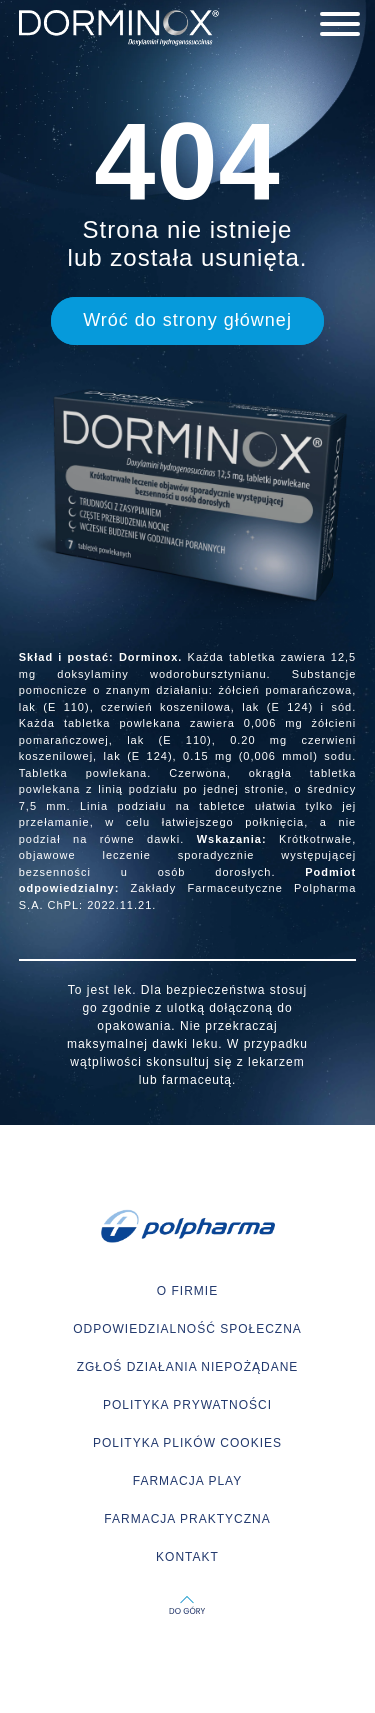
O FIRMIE (187, 1291)
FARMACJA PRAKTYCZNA (187, 1519)
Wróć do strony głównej (187, 320)
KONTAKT (187, 1557)
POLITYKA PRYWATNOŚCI (187, 1405)
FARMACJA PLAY (187, 1481)
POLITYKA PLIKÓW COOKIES (187, 1443)
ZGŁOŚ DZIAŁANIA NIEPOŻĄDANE (188, 1367)
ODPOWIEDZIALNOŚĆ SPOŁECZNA (187, 1329)
